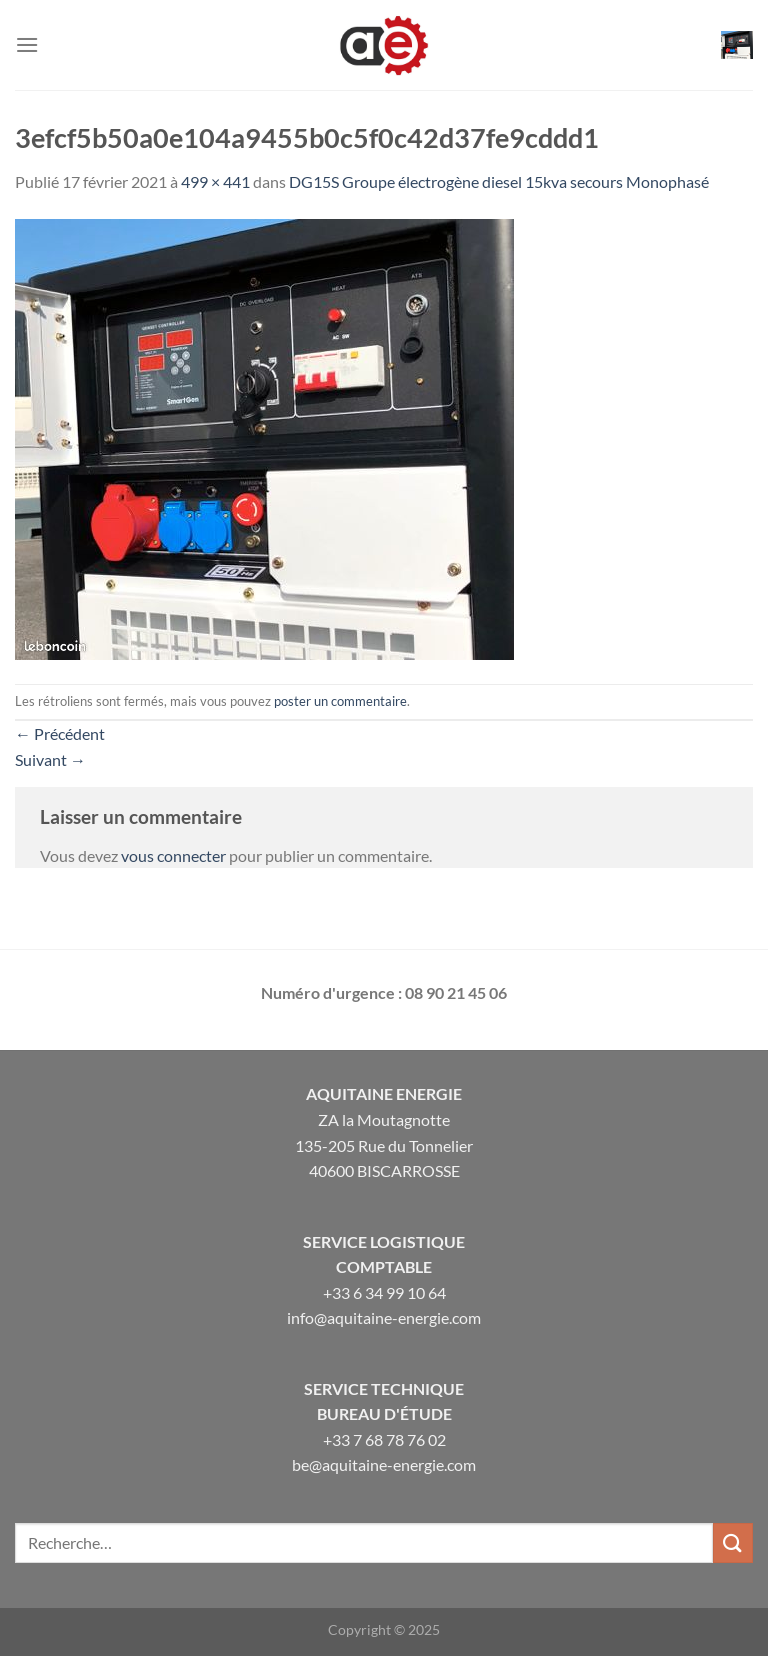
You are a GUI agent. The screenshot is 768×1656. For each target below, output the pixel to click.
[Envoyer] (733, 1542)
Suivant (50, 759)
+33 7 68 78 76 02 (384, 1439)
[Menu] (27, 44)
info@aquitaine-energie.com (384, 1317)
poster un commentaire (340, 701)
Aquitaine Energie (384, 1093)
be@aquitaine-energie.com (384, 1464)
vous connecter (173, 855)
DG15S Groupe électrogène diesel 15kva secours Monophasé (499, 181)
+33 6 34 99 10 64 (384, 1292)
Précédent (60, 733)
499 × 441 (215, 181)
